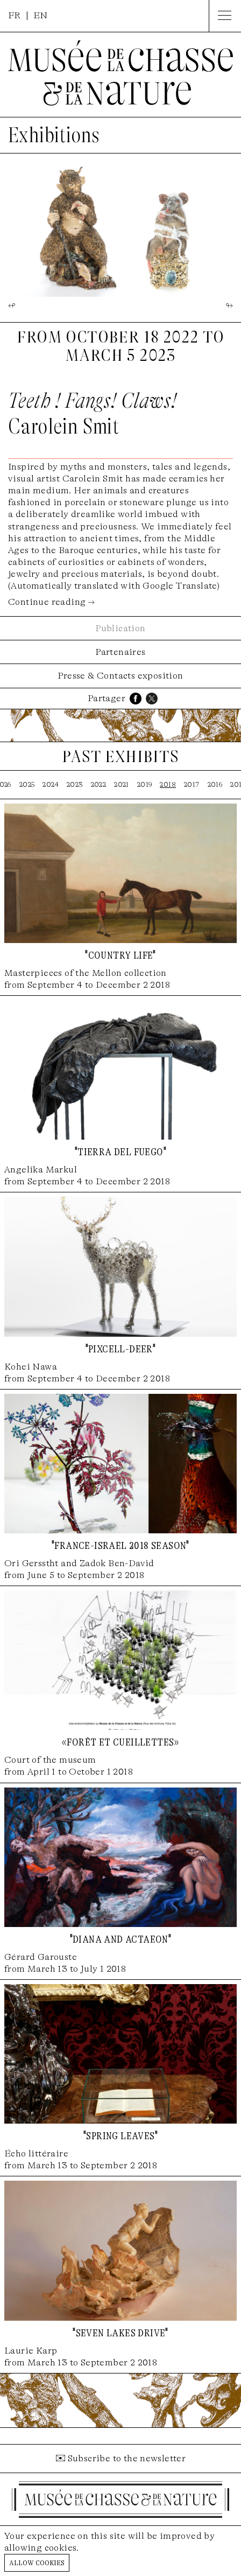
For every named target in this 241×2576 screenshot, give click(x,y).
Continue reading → (51, 602)
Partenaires (120, 652)
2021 (121, 784)
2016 (215, 784)
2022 (99, 784)
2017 (192, 784)
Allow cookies (37, 2562)
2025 (27, 784)
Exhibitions (54, 135)
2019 (144, 784)
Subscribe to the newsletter (127, 2458)
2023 (75, 784)
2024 (50, 784)
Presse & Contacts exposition (120, 676)
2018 (168, 784)
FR (14, 15)
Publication (120, 628)
